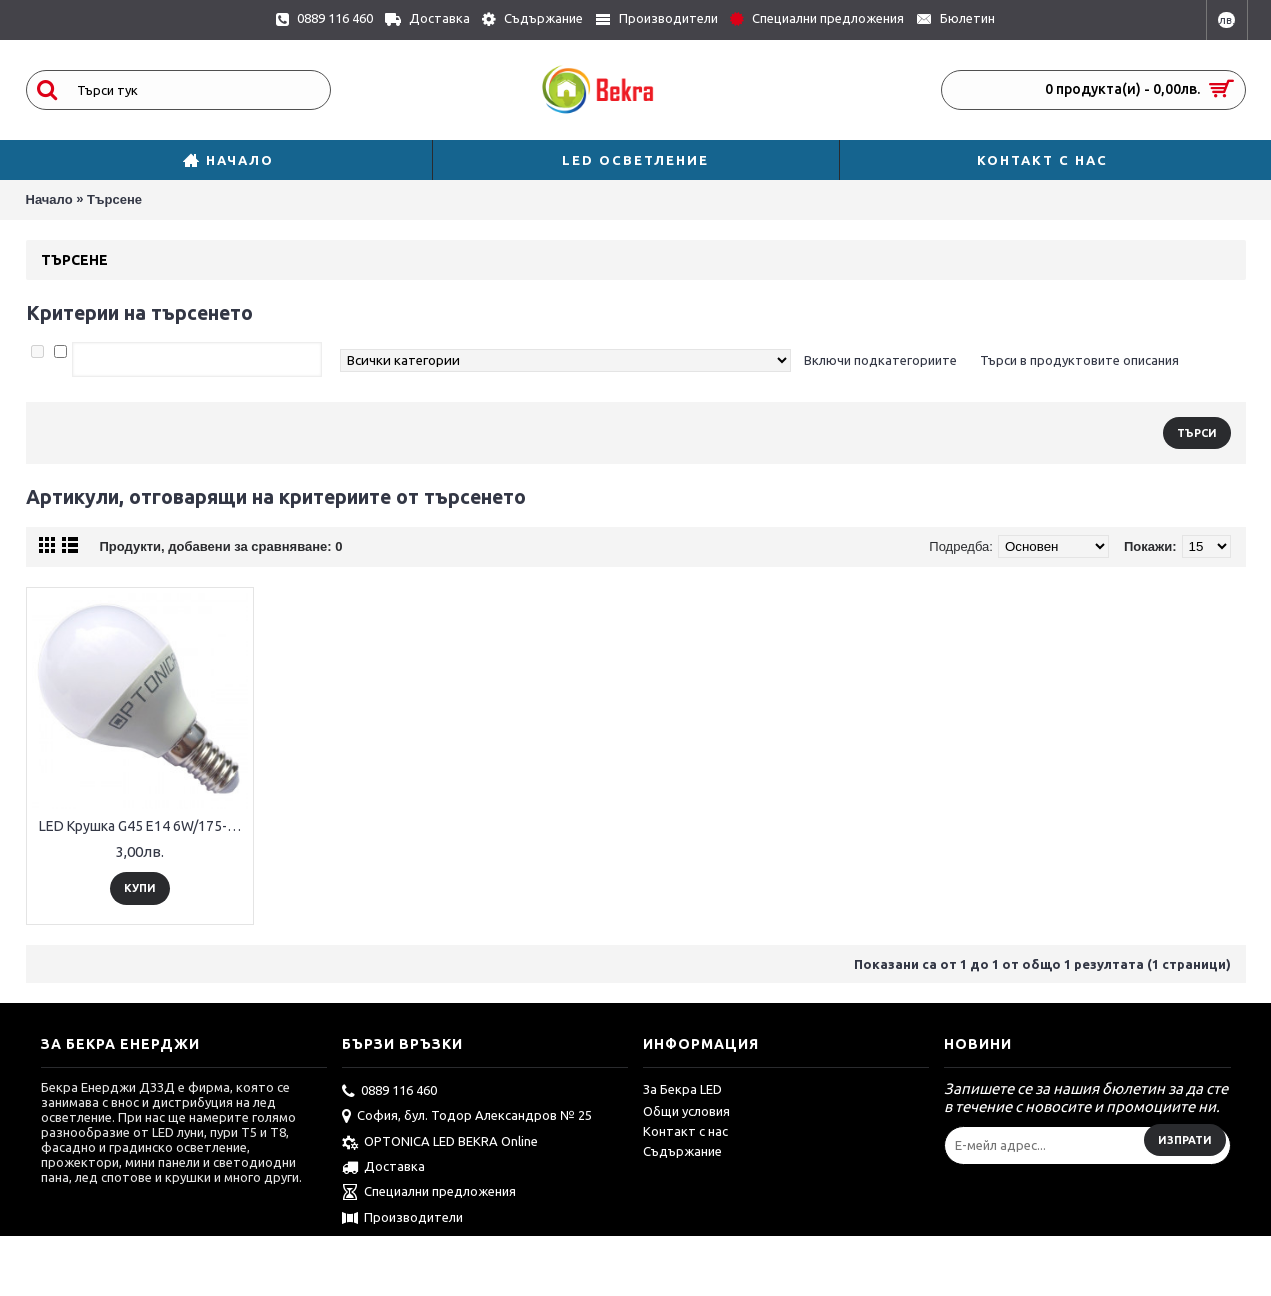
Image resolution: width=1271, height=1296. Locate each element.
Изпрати (1185, 1140)
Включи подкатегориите (880, 360)
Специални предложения (429, 1193)
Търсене (114, 199)
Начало (49, 199)
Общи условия (686, 1111)
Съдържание (682, 1151)
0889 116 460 (389, 1092)
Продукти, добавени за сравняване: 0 (221, 546)
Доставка (383, 1168)
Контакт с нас (685, 1131)
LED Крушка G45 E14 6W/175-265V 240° (143, 826)
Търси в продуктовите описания (1079, 360)
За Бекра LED (682, 1089)
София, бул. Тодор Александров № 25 (467, 1117)
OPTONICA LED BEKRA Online (440, 1143)
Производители (402, 1219)
